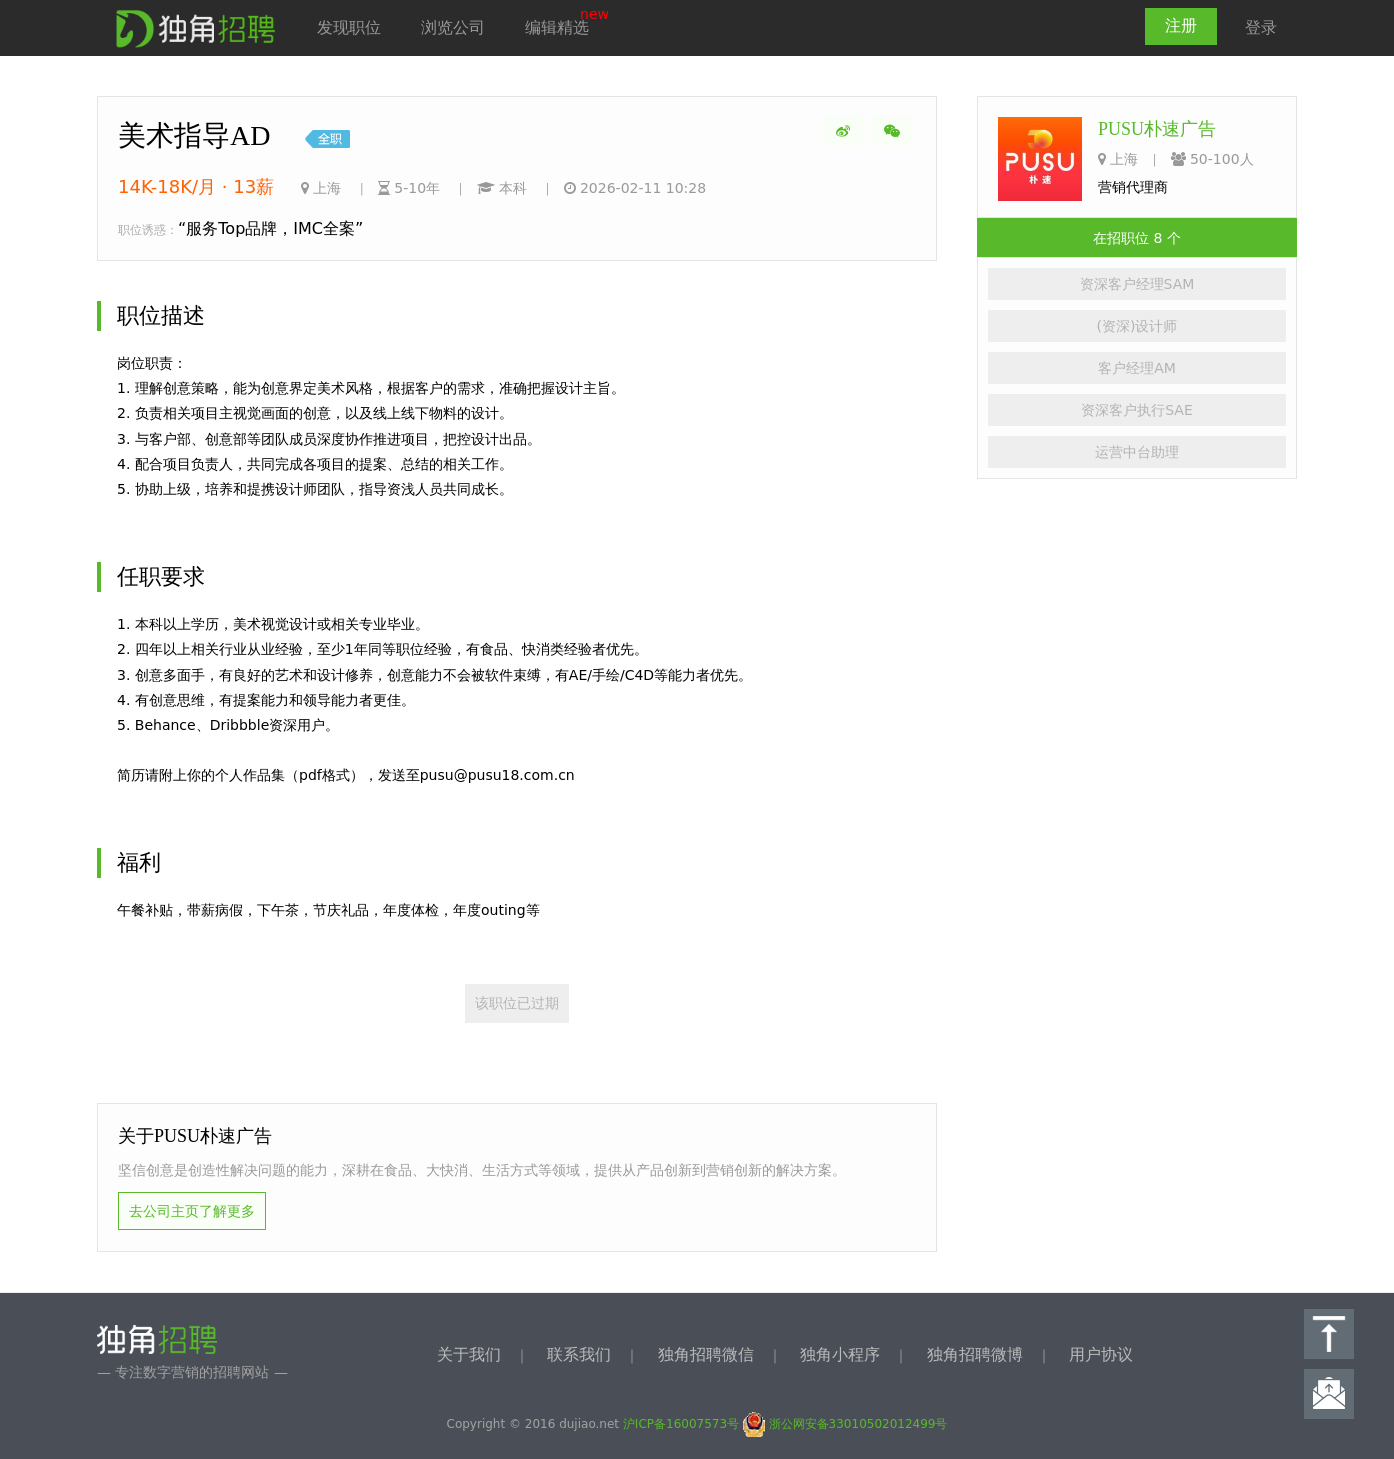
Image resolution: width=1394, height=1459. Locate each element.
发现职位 (349, 27)
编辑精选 (557, 27)
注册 (1181, 25)
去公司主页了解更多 (192, 1211)
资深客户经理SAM (1137, 284)
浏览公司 (453, 27)
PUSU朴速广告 (1157, 129)
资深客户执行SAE (1137, 410)
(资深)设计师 (1137, 326)
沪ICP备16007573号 (681, 1424)
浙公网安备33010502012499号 (845, 1424)
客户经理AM (1137, 368)
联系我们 (579, 1354)
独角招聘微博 (975, 1354)
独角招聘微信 (706, 1354)
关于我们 (469, 1354)
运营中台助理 (1137, 452)
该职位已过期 (517, 1003)
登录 (1261, 27)
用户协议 (1101, 1354)
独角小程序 (840, 1354)
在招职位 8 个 (1137, 238)
